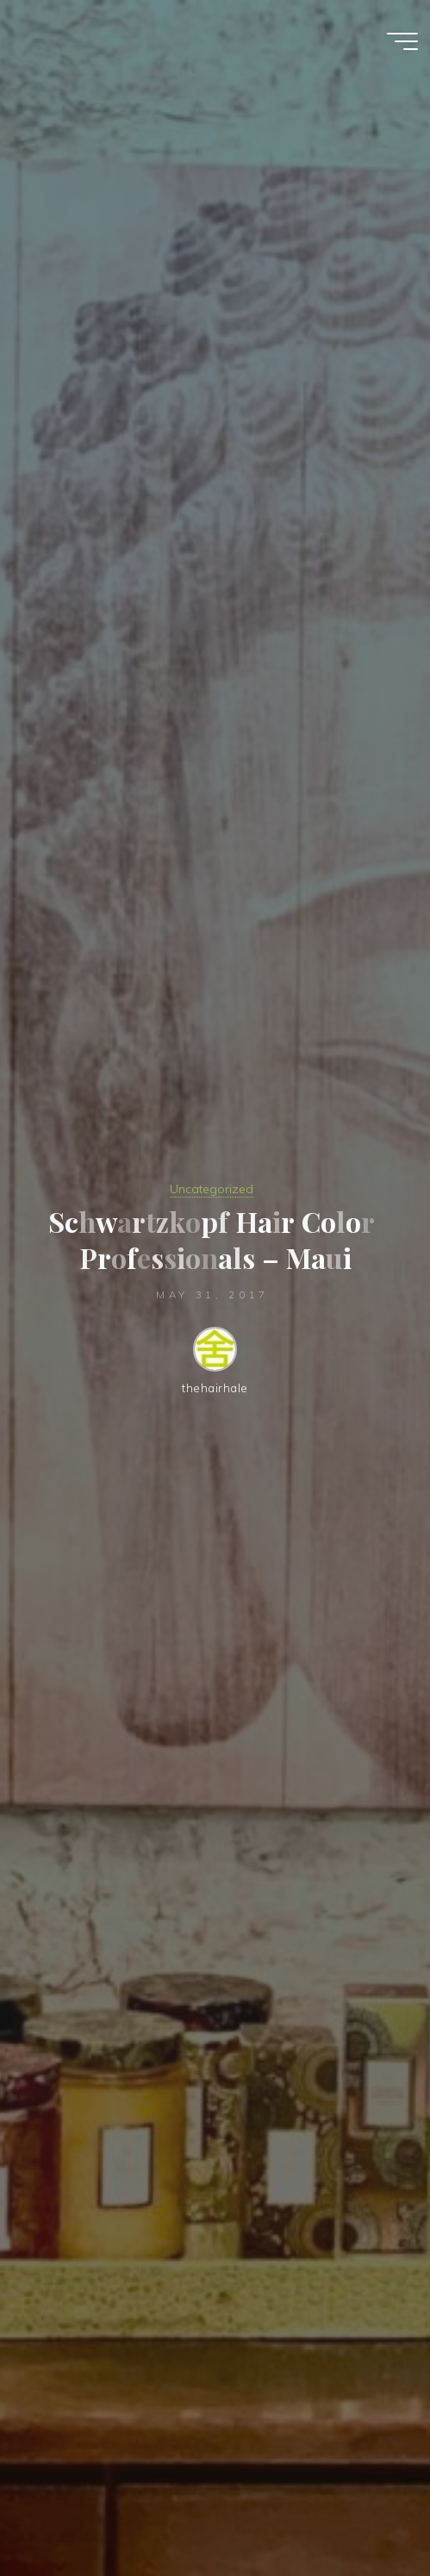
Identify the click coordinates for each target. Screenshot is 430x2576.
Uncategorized (211, 1189)
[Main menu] (402, 41)
